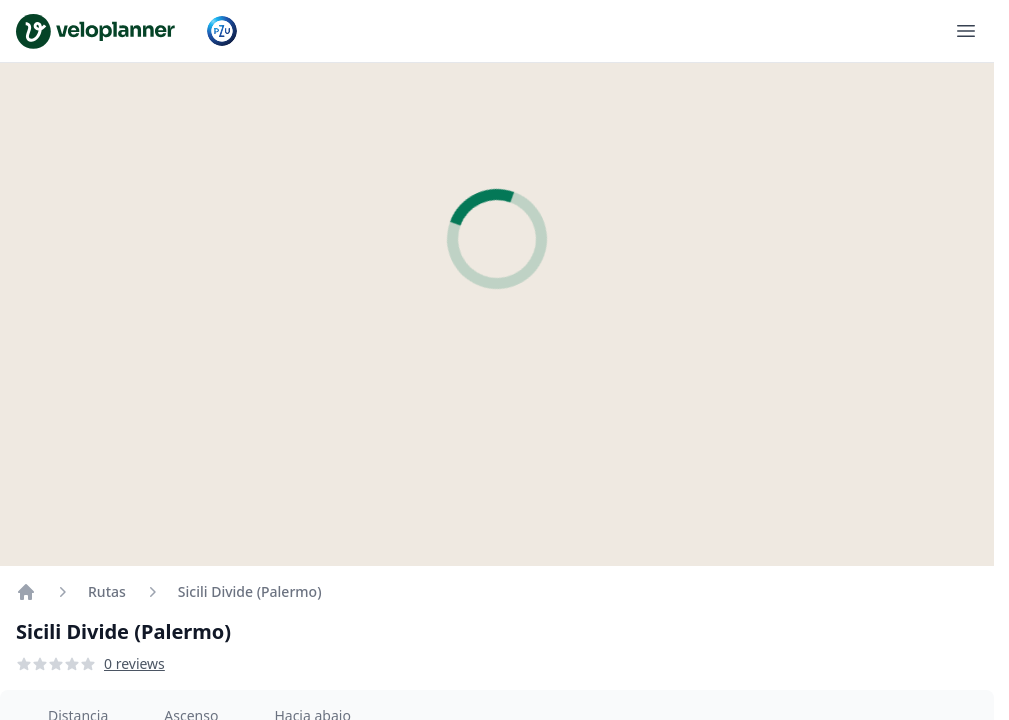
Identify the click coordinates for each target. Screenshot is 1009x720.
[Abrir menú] (966, 31)
